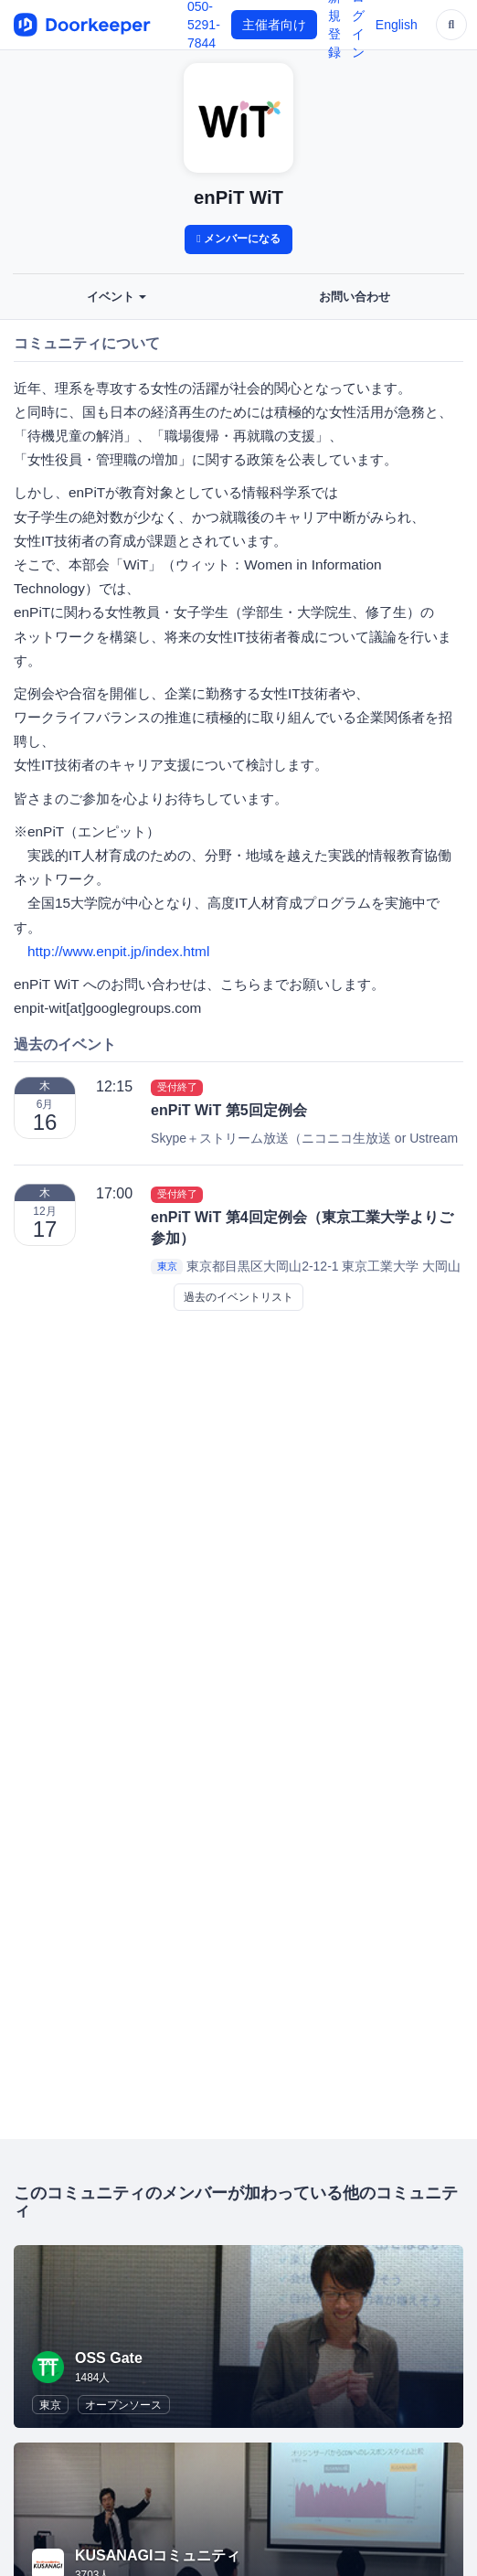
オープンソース (123, 2405)
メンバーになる (238, 238)
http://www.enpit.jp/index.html (118, 951)
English (397, 24)
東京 (167, 1266)
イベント (117, 297)
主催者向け (274, 24)
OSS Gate (109, 2358)
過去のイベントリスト (238, 1297)
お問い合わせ (354, 297)
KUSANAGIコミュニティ (157, 2555)
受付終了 (177, 1086)
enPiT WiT (238, 197)
